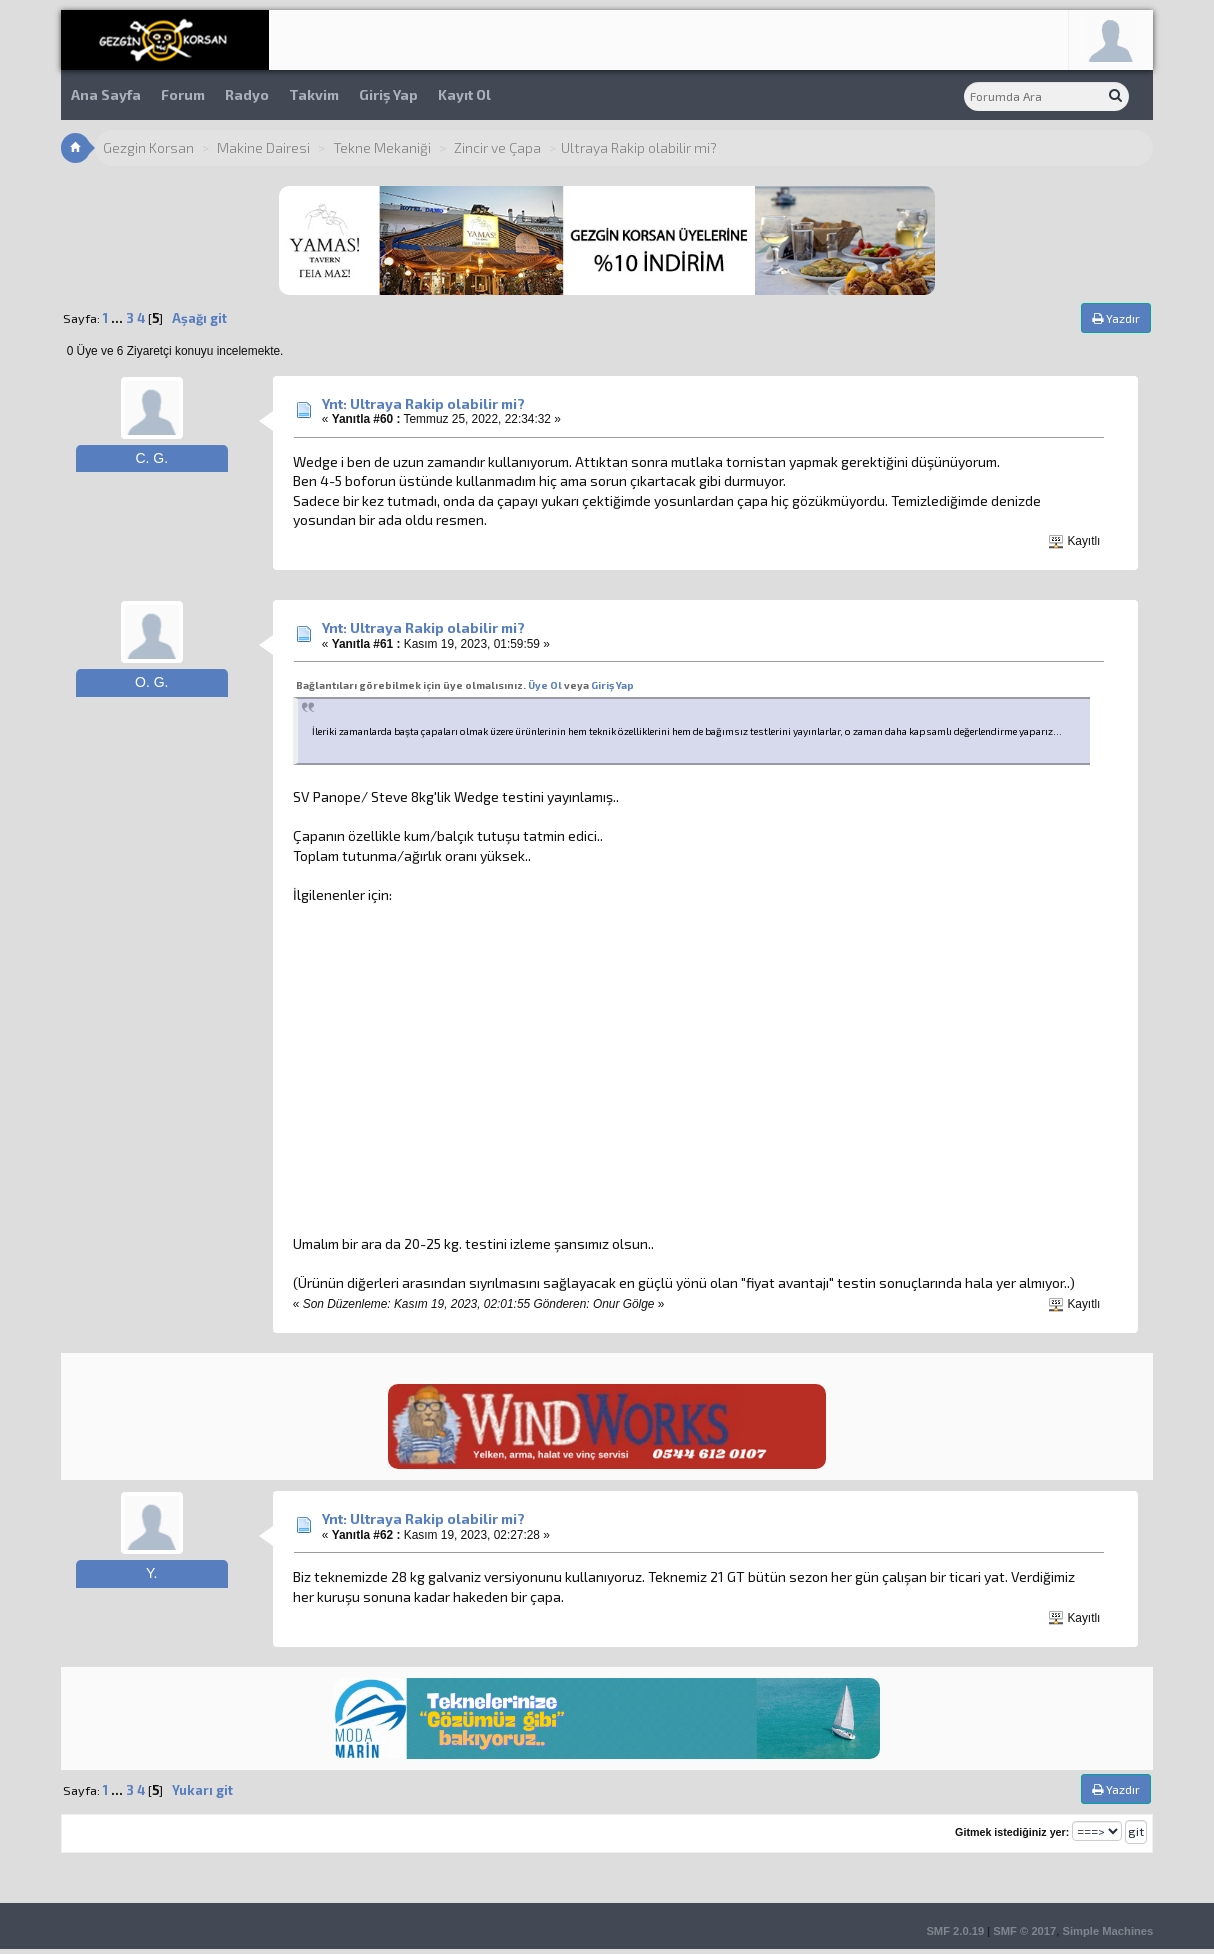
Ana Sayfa (106, 94)
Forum (183, 94)
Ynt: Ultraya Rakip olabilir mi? (423, 403)
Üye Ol (545, 685)
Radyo (247, 94)
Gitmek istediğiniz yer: (1012, 1832)
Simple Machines (1108, 1931)
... (118, 318)
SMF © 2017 (1024, 1931)
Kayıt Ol (464, 94)
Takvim (314, 94)
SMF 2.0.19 (955, 1931)
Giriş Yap (388, 94)
